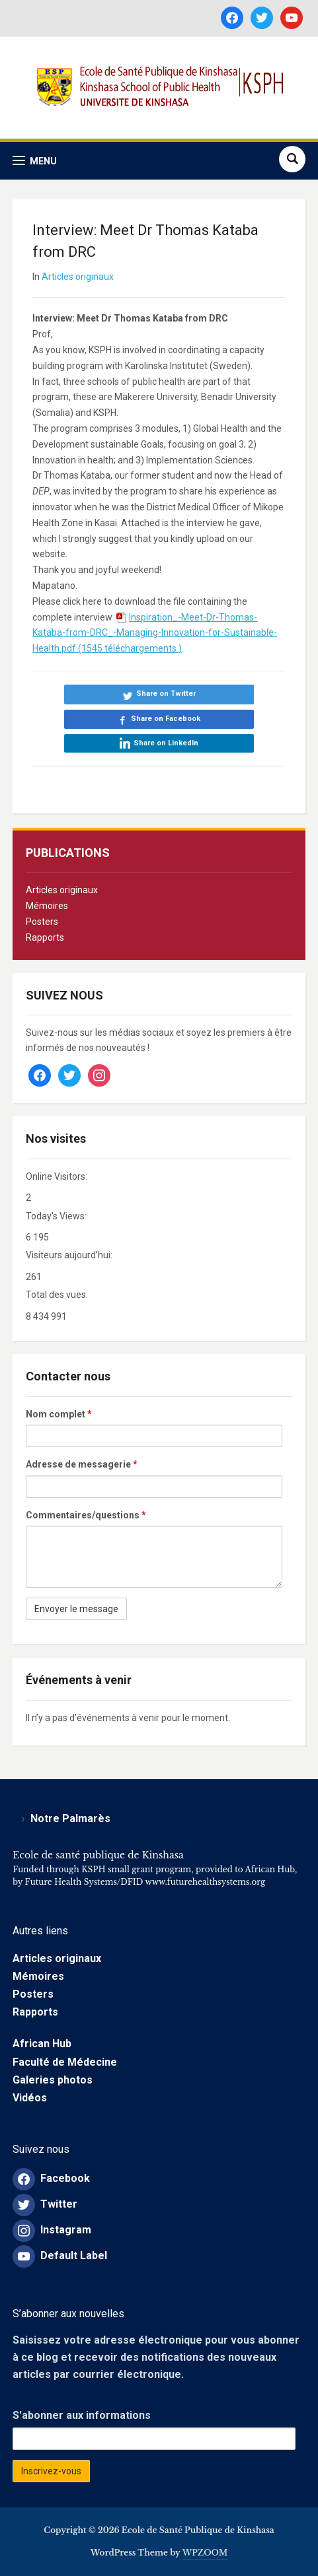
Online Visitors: (57, 1176)
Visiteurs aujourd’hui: (70, 1255)
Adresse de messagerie (82, 1464)
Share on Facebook (165, 718)
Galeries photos (53, 2080)
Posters (42, 921)
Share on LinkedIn (166, 743)
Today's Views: (57, 1216)
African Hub (42, 2043)
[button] (35, 161)
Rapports (45, 937)
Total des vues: (58, 1294)
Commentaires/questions (86, 1515)
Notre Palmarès (70, 1818)
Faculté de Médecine (65, 2062)
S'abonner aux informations (82, 2415)
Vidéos (30, 2097)
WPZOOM (205, 2553)
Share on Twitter (166, 693)
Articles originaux (62, 890)
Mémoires (47, 905)
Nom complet (59, 1414)
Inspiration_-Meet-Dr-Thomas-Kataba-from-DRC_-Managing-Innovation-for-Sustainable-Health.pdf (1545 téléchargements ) (154, 633)
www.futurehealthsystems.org (204, 1882)
